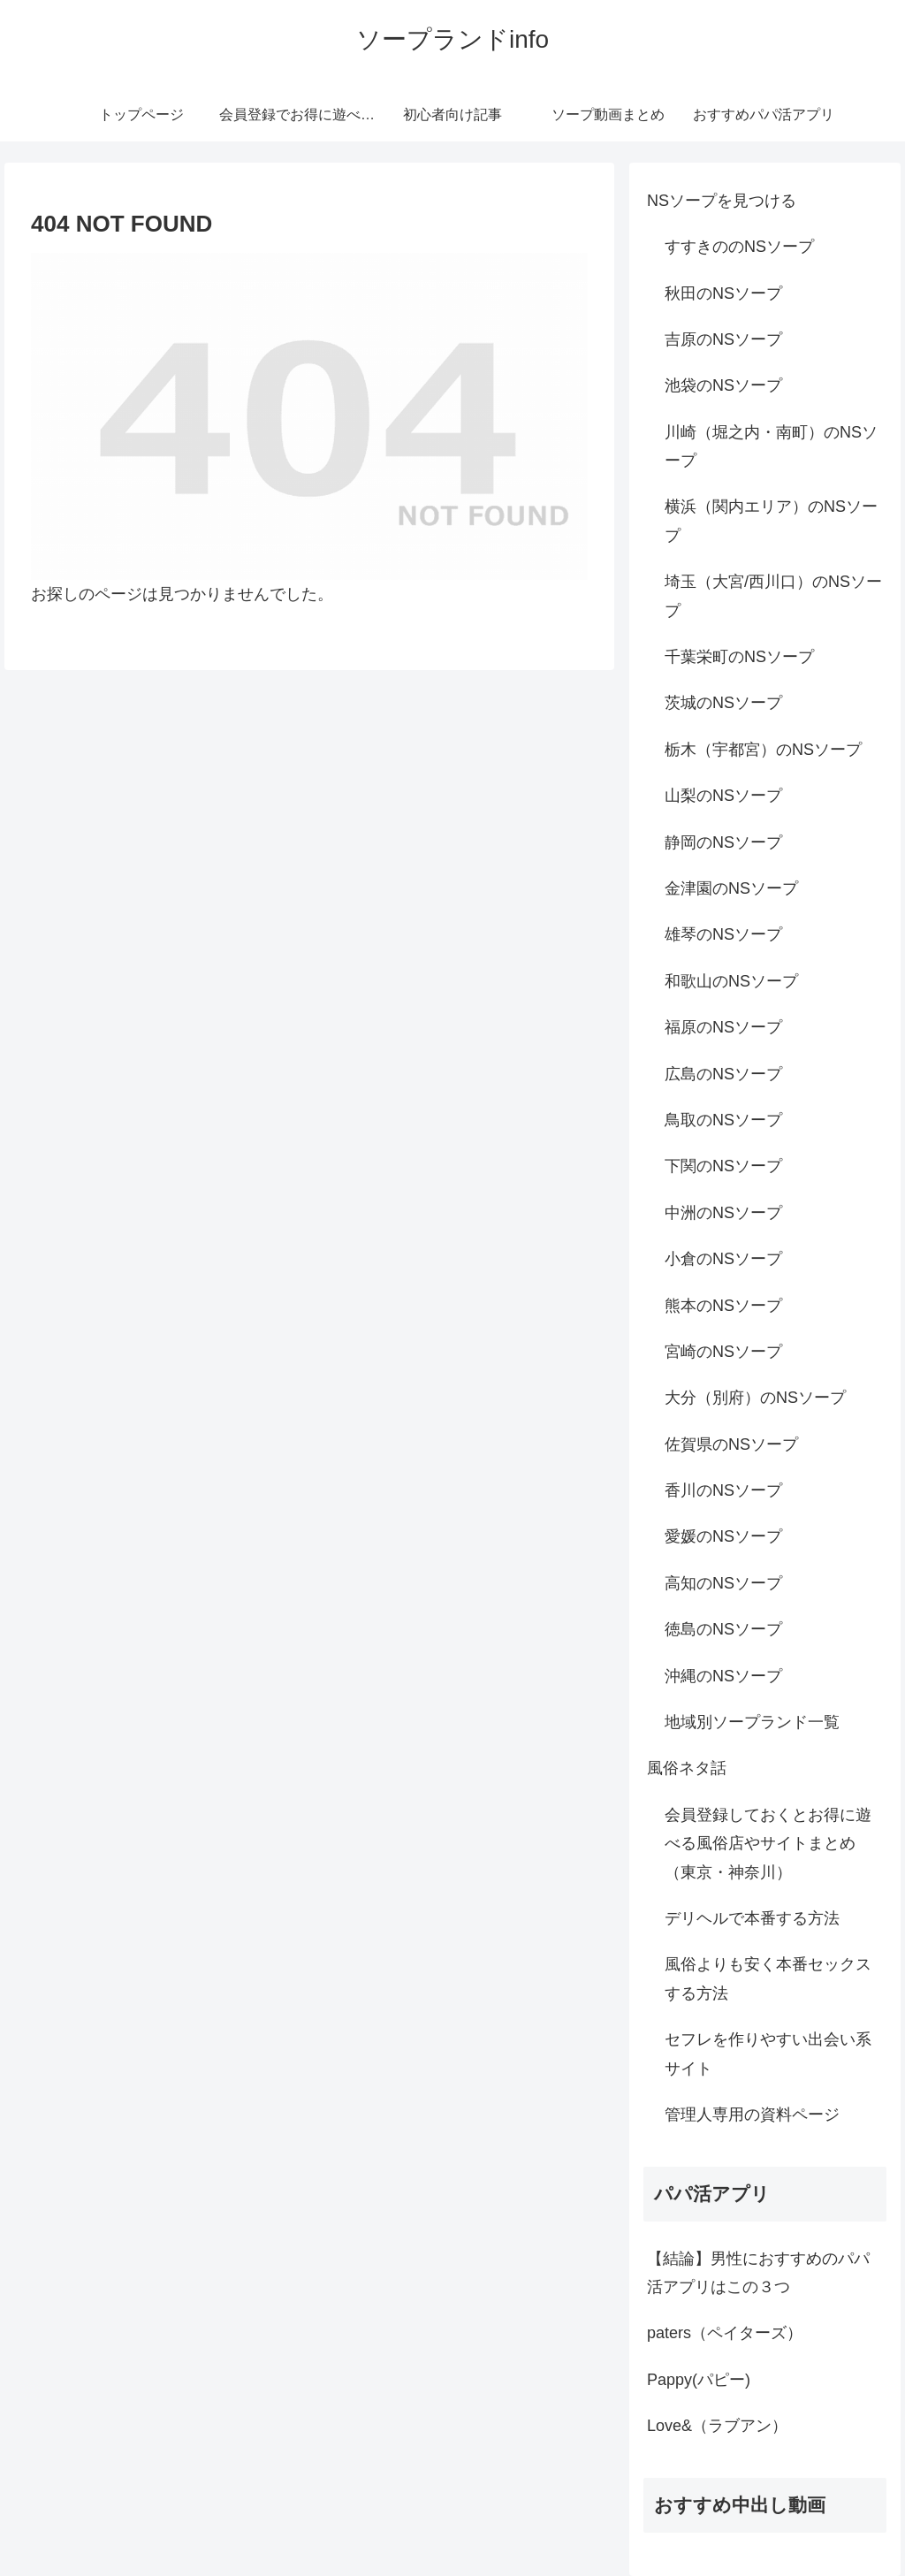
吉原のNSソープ (723, 339)
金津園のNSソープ (731, 888)
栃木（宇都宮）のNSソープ (763, 749)
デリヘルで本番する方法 (752, 1918)
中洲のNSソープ (723, 1213)
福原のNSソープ (723, 1027)
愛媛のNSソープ (723, 1536)
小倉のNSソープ (723, 1259)
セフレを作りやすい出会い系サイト (768, 2054)
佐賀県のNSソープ (731, 1444)
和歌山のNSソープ (731, 981)
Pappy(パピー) (698, 2380)
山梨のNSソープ (723, 795)
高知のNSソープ (723, 1583)
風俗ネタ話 (686, 1768)
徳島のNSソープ (723, 1629)
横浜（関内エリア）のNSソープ (771, 521)
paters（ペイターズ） (724, 2333)
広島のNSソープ (723, 1074)
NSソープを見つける (721, 201)
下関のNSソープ (723, 1166)
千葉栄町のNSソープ (739, 657)
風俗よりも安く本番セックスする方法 (768, 1978)
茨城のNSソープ (723, 703)
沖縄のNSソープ (723, 1676)
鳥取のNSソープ (723, 1120)
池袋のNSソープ (723, 385)
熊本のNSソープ (723, 1306)
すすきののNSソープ (739, 246)
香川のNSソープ (723, 1490)
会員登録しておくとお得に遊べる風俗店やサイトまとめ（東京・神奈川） (768, 1843)
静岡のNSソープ (723, 842)
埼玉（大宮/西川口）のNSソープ (773, 596)
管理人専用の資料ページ (752, 2114)
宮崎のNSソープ (723, 1351)
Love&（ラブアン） (717, 2426)
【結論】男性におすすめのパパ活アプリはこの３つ (758, 2273)
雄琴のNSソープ (723, 934)
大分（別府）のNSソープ (755, 1397)
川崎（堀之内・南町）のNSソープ (771, 446)
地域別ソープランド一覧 (752, 1722)
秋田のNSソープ (723, 293)
